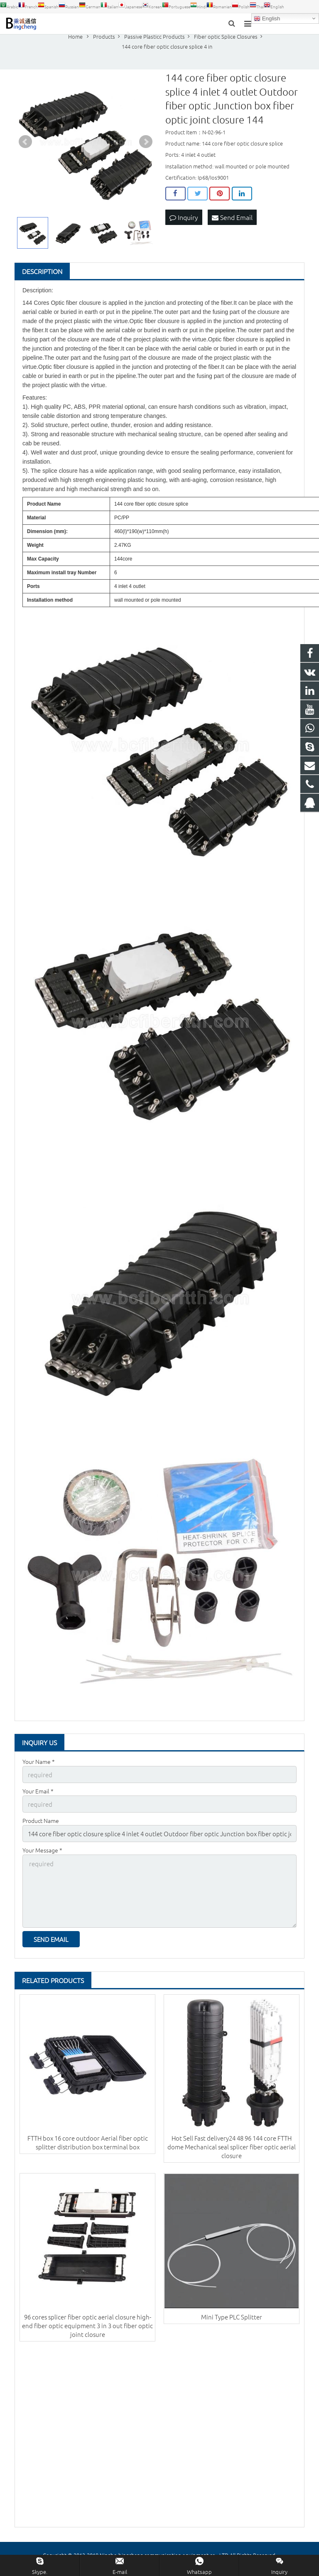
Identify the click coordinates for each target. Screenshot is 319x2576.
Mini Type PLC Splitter (231, 2318)
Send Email (232, 224)
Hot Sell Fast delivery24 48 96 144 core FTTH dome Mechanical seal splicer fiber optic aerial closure (231, 2148)
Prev (25, 149)
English (267, 18)
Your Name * (38, 1768)
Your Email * (38, 1797)
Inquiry (183, 224)
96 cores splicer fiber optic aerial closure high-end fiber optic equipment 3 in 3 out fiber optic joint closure (87, 2327)
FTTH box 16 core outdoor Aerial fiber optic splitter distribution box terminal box (87, 2143)
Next (145, 149)
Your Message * (42, 1854)
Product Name (40, 1826)
